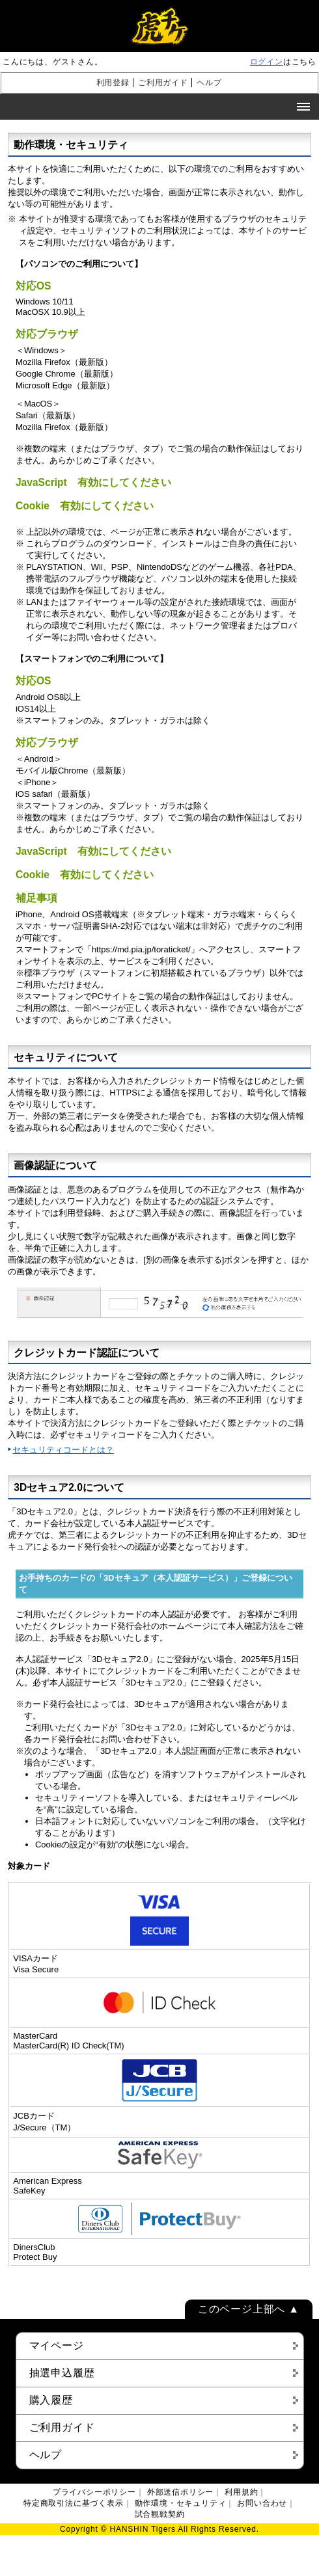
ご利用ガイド (163, 82)
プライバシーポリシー (94, 2492)
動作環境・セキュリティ (181, 2503)
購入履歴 (51, 2400)
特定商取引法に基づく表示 (73, 2503)
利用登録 (113, 82)
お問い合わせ (262, 2503)
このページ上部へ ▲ (248, 2308)
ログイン (266, 61)
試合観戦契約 (160, 2514)
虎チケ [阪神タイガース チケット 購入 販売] (159, 26)
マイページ (56, 2345)
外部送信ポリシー (180, 2492)
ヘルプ (209, 82)
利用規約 (241, 2492)
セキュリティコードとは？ (63, 1450)
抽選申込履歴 (62, 2372)
